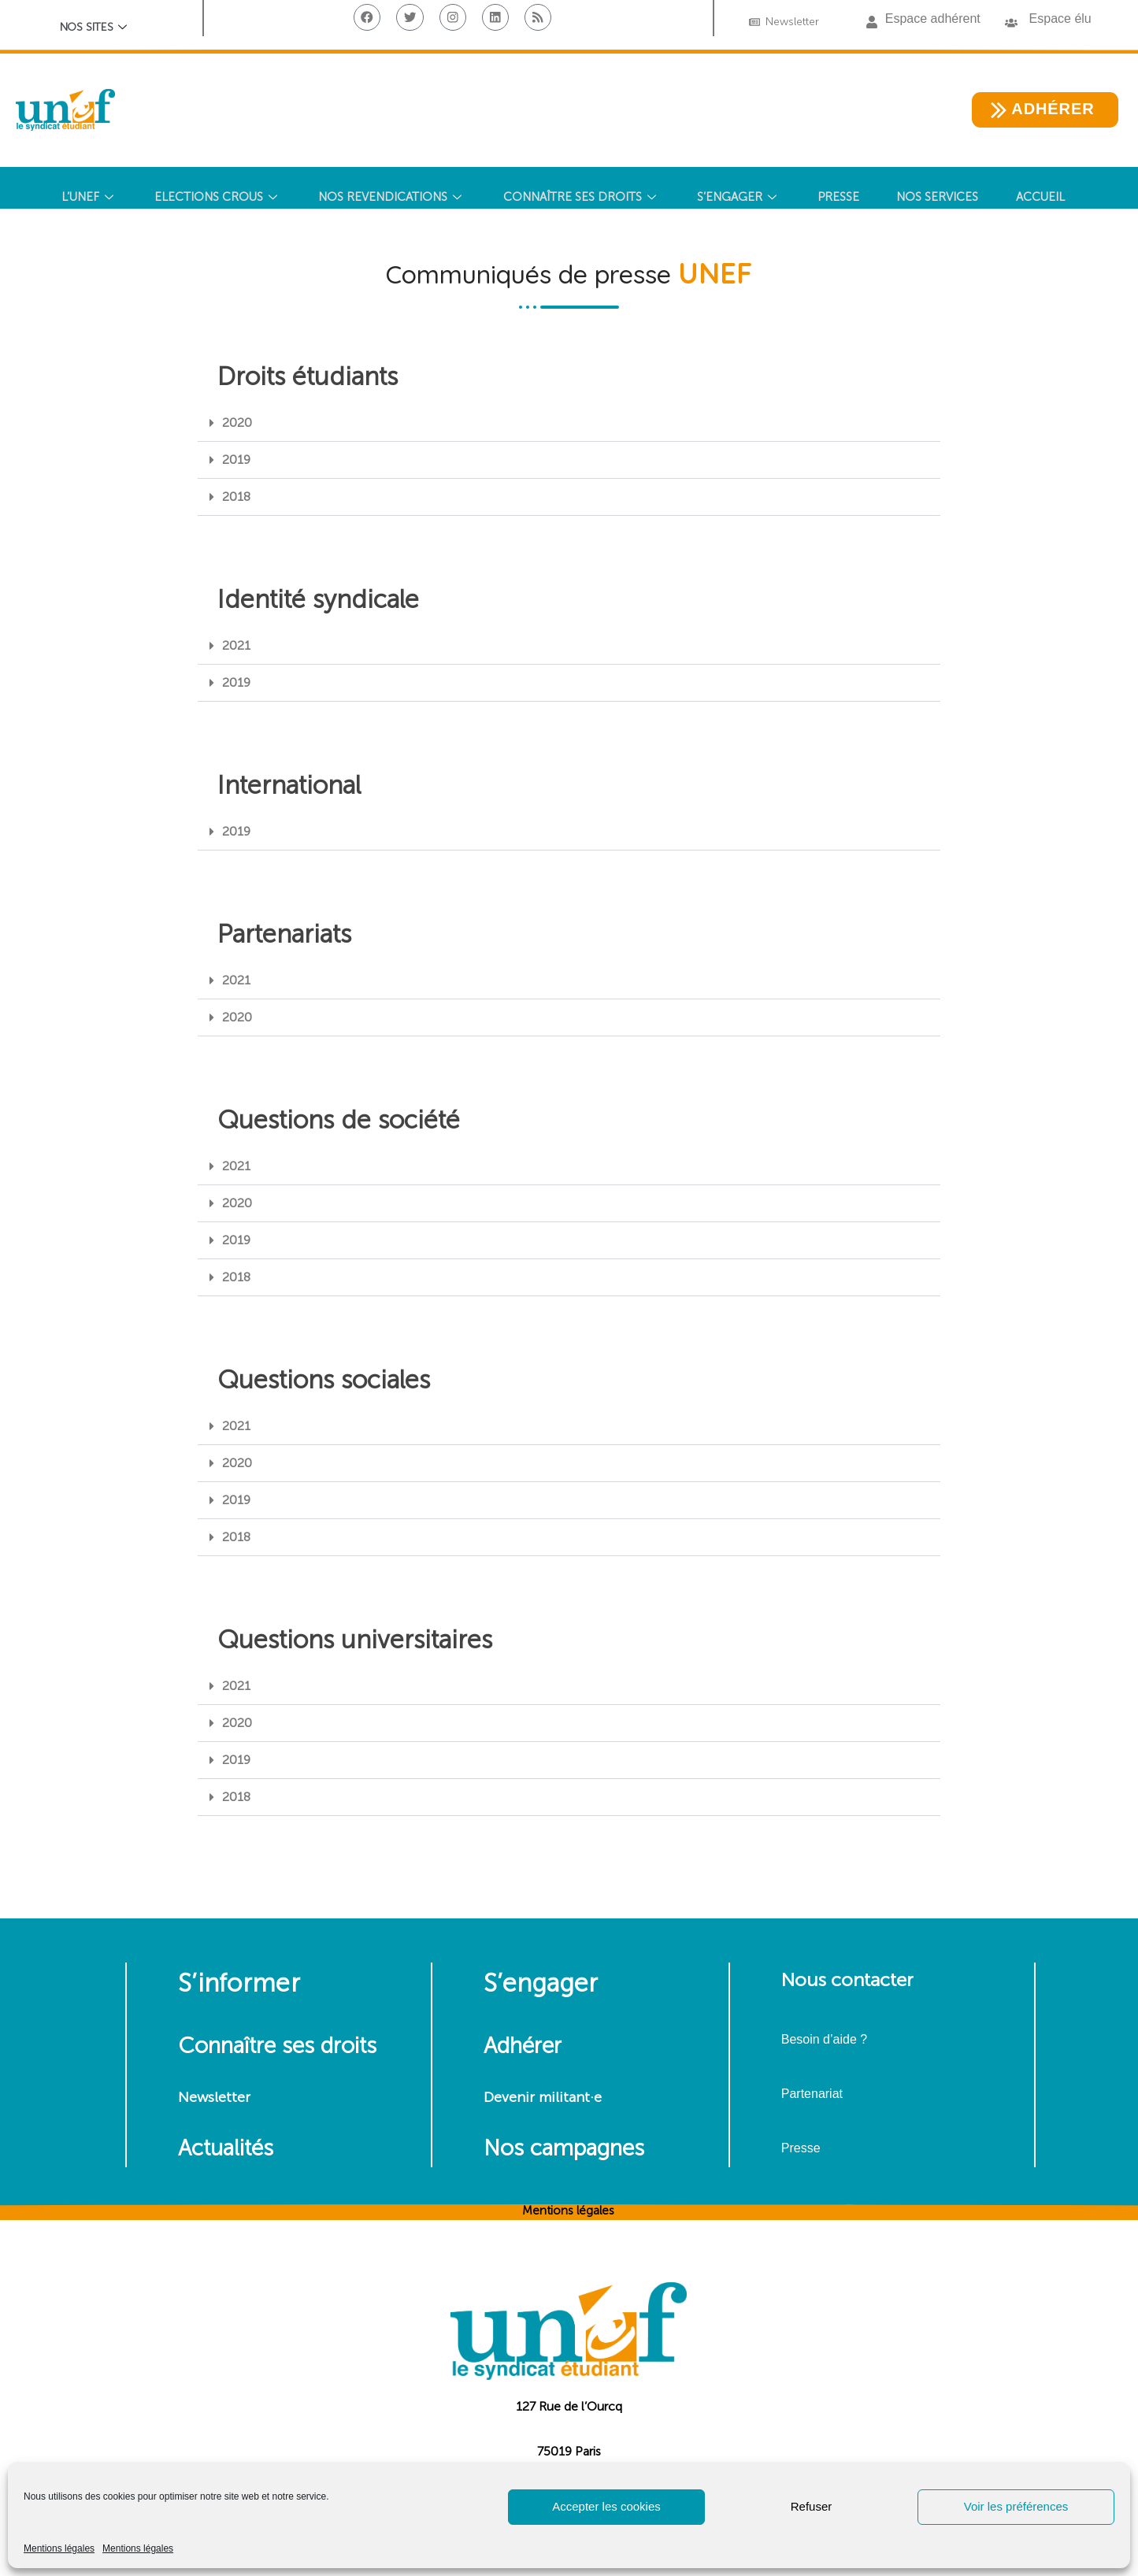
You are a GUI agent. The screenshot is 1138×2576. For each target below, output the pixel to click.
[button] (871, 23)
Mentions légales (59, 2548)
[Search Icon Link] (563, 255)
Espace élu (1060, 18)
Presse (801, 2148)
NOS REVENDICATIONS (388, 198)
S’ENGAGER (739, 198)
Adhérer (523, 2046)
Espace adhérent (932, 18)
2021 (236, 645)
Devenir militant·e (543, 2097)
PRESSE (841, 198)
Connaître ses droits (277, 2046)
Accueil (1047, 198)
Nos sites (93, 28)
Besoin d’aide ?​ (824, 2039)
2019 (236, 459)
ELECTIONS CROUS (212, 198)
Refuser (811, 2506)
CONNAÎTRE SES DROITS (580, 198)
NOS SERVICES (943, 198)
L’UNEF (81, 198)
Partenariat (812, 2093)
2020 (237, 422)
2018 (236, 496)
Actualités (225, 2148)
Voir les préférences (1016, 2506)
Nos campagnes (564, 2148)
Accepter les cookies (606, 2506)
